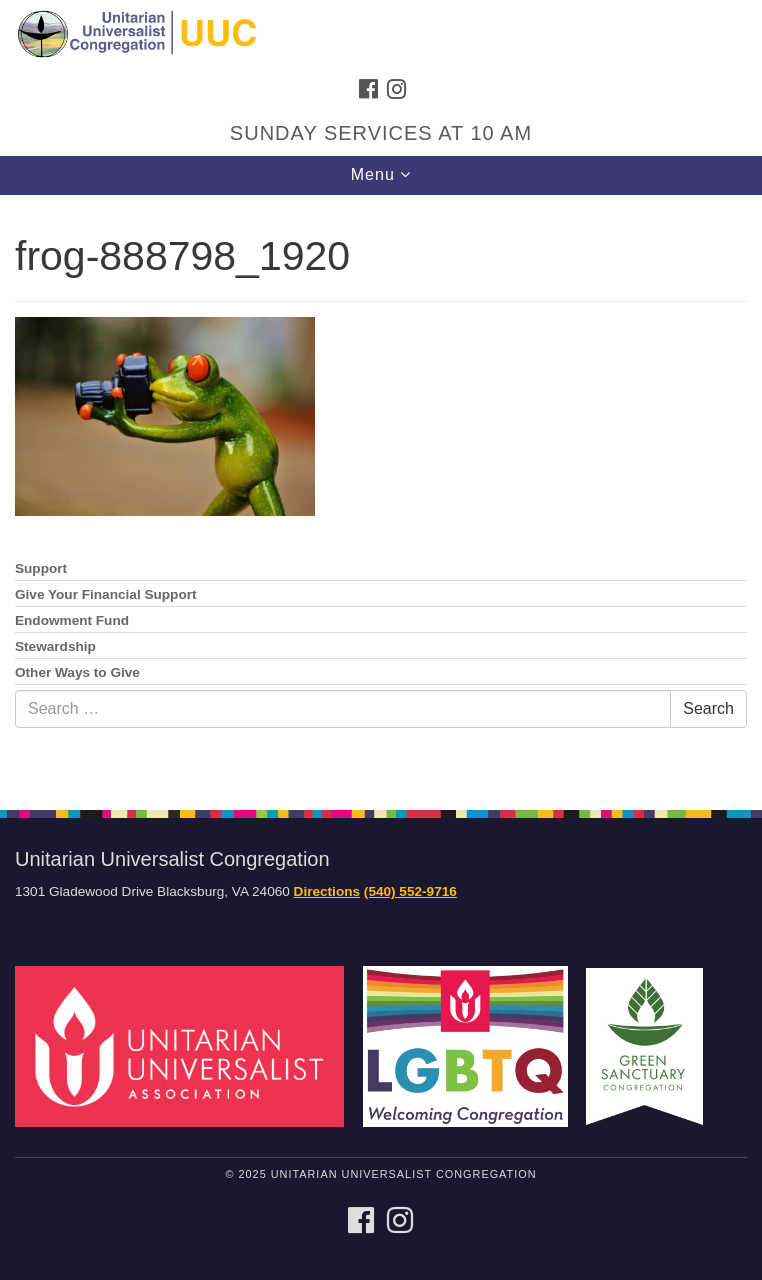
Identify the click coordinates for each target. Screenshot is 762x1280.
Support (41, 568)
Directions (327, 891)
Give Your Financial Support (106, 594)
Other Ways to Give (77, 672)
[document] (381, 491)
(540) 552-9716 (410, 891)
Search (708, 708)
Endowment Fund (72, 620)
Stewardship (55, 646)
